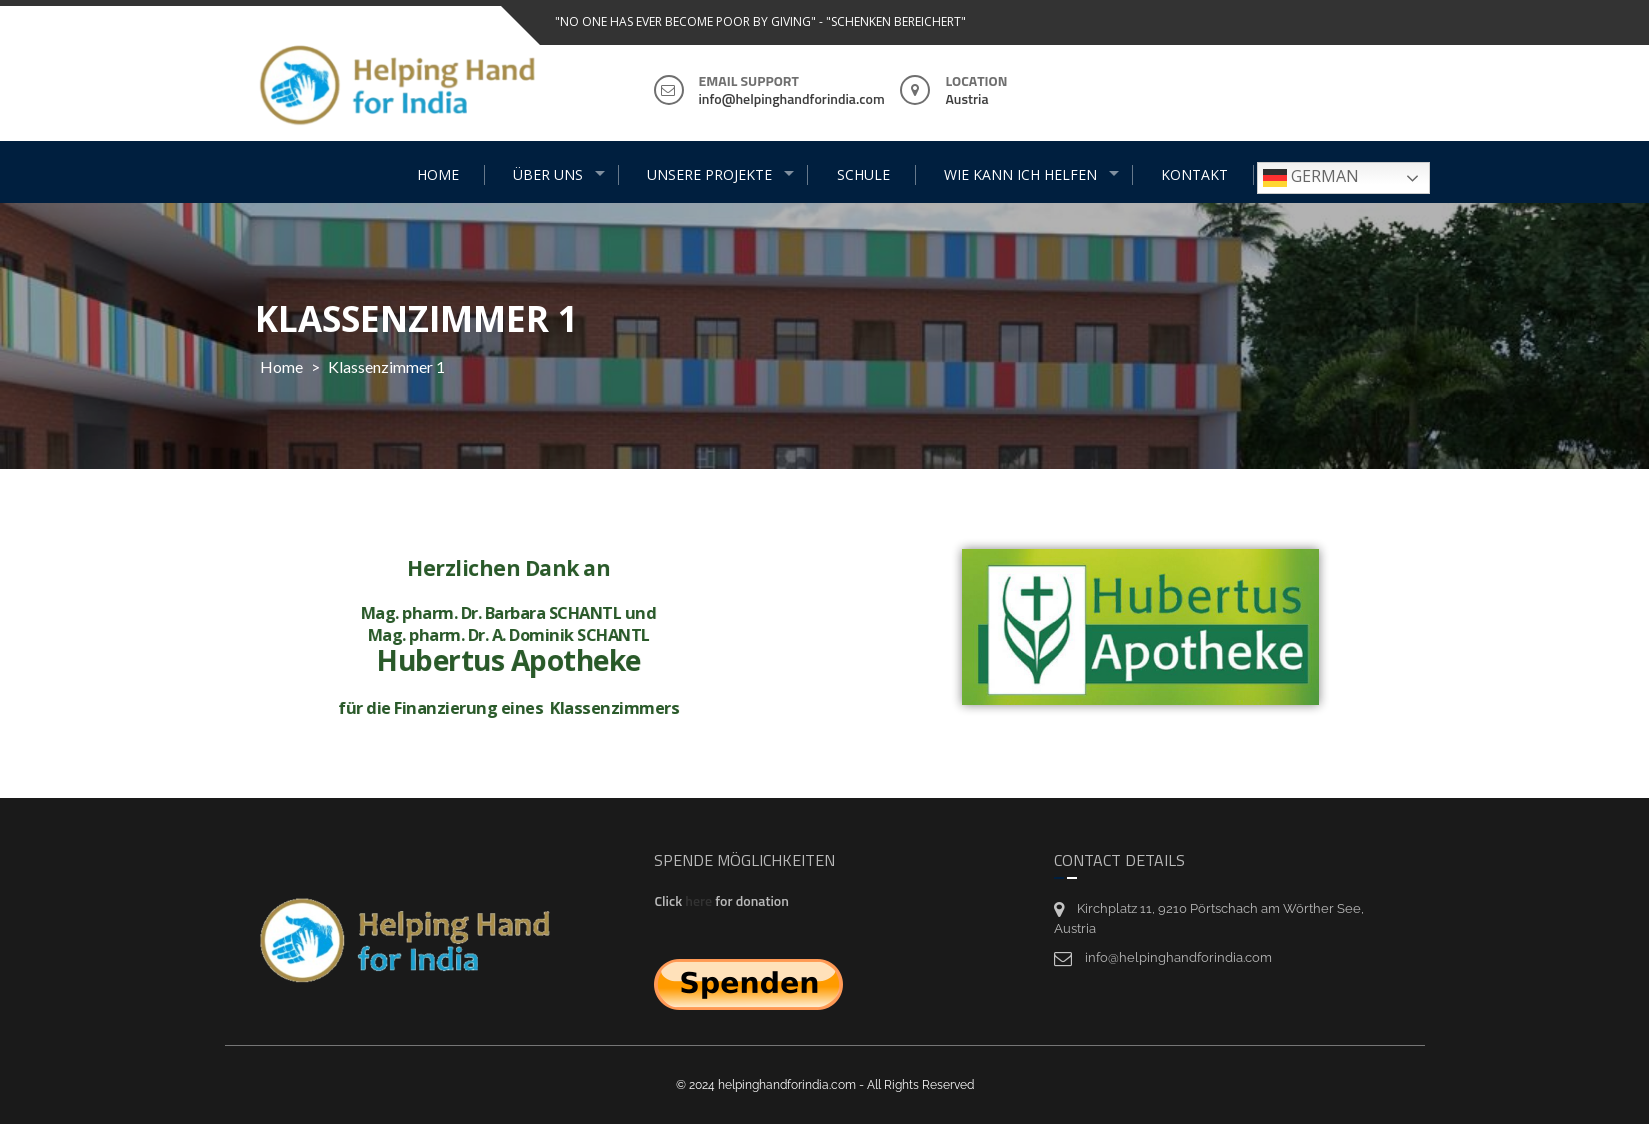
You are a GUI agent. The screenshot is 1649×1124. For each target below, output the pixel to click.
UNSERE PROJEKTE (709, 174)
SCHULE (863, 174)
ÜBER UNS (548, 174)
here (700, 902)
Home (281, 366)
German (1311, 177)
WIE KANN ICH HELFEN (1020, 174)
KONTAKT (1194, 174)
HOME (438, 174)
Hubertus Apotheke (454, 660)
